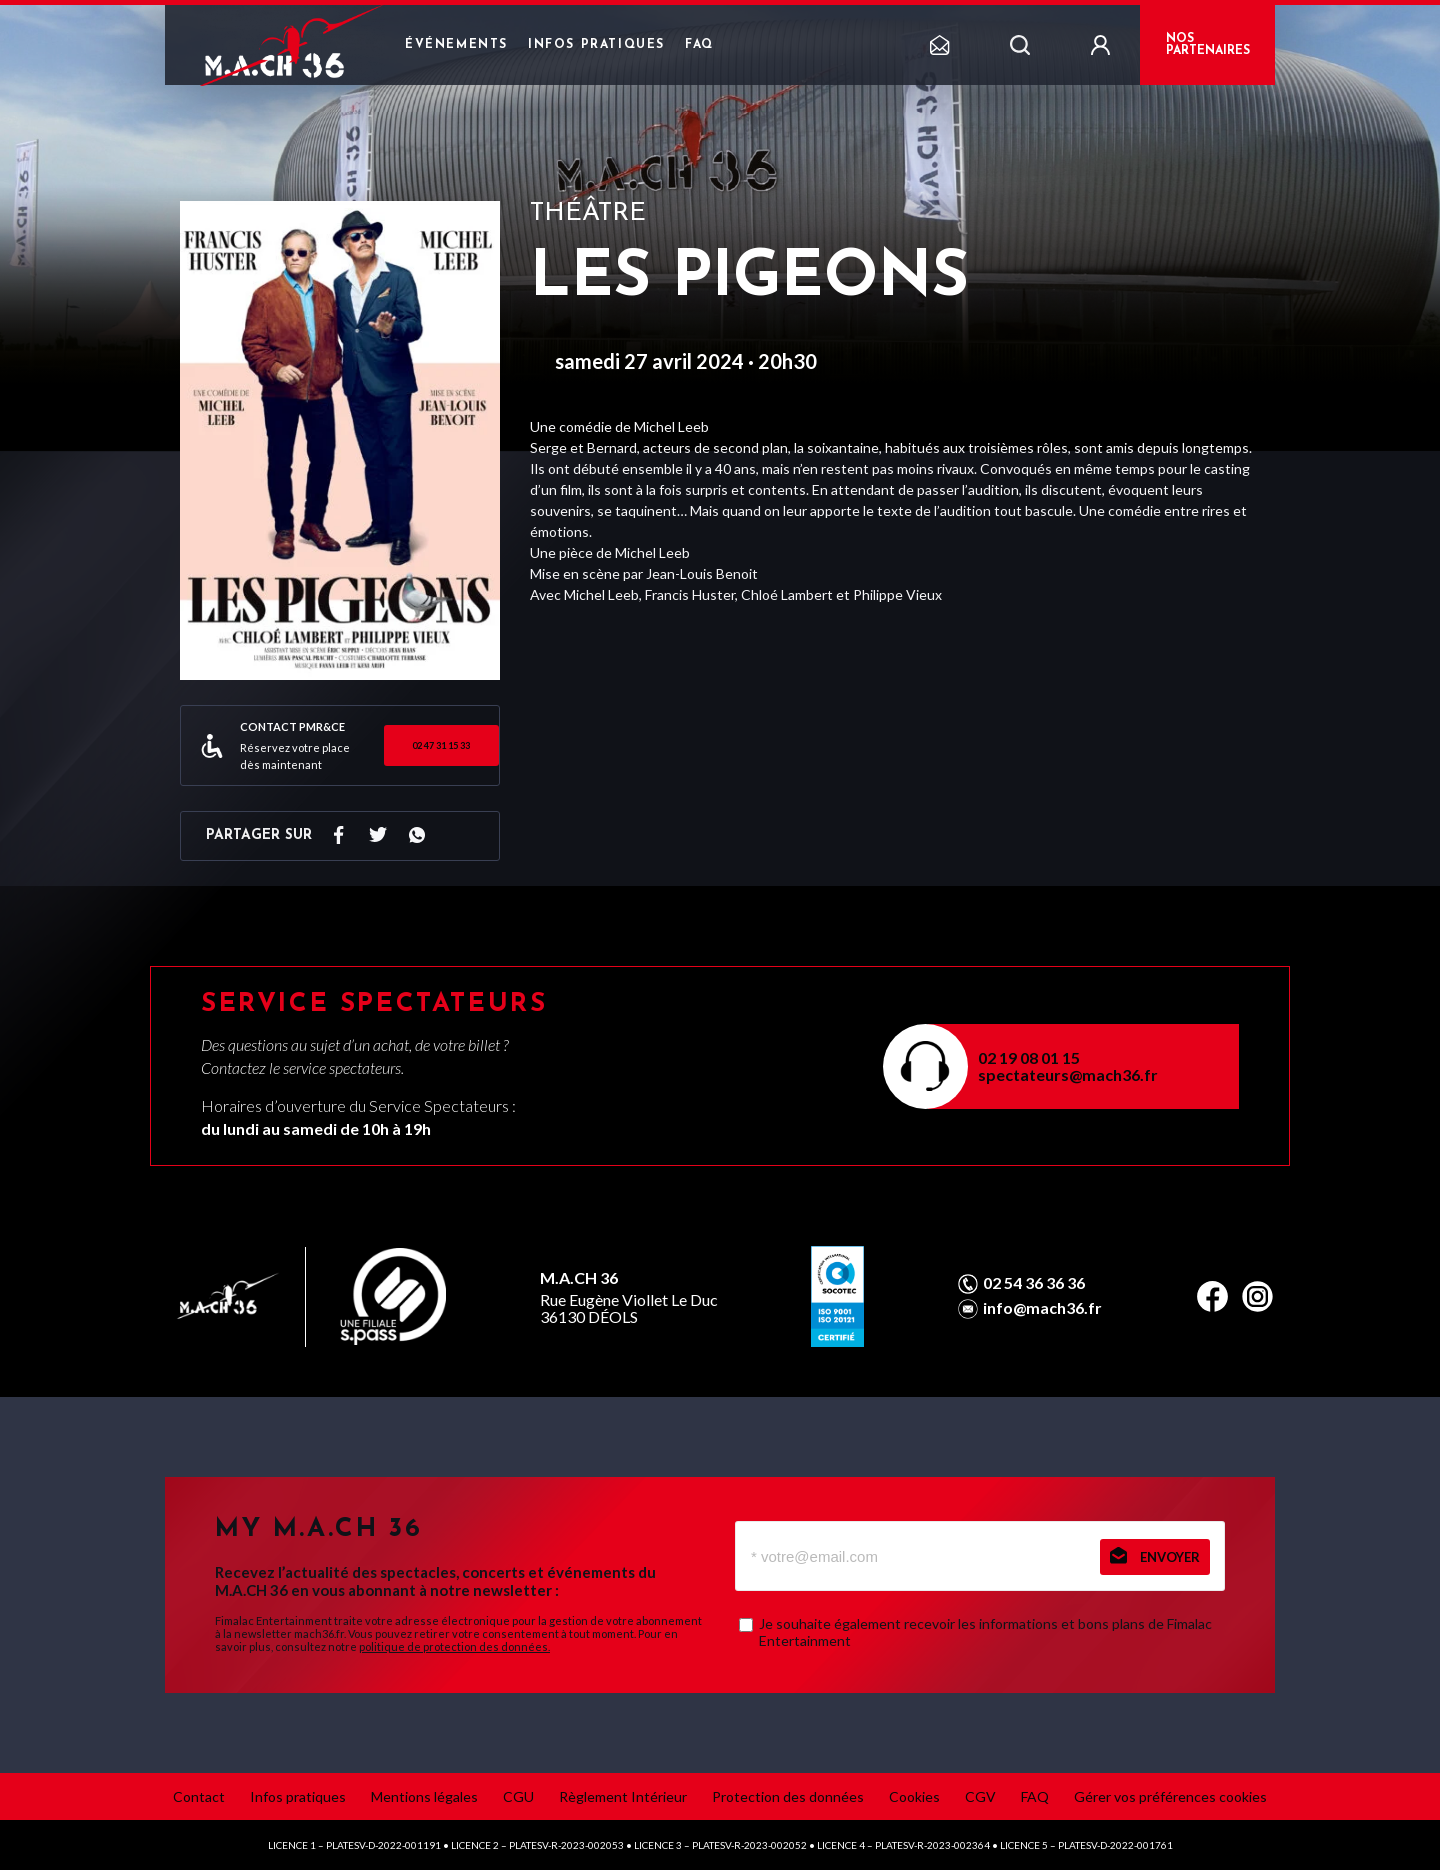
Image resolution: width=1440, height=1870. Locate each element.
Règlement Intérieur (623, 1796)
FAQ (699, 45)
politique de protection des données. (454, 1646)
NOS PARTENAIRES (1208, 45)
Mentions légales (424, 1796)
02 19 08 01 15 (1029, 1057)
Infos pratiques (596, 45)
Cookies (914, 1796)
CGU (518, 1796)
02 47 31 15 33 (441, 745)
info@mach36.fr (1042, 1308)
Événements (456, 45)
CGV (980, 1796)
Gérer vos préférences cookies (1170, 1796)
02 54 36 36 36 (1034, 1283)
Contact (199, 1796)
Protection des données (788, 1796)
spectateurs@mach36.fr (1068, 1074)
